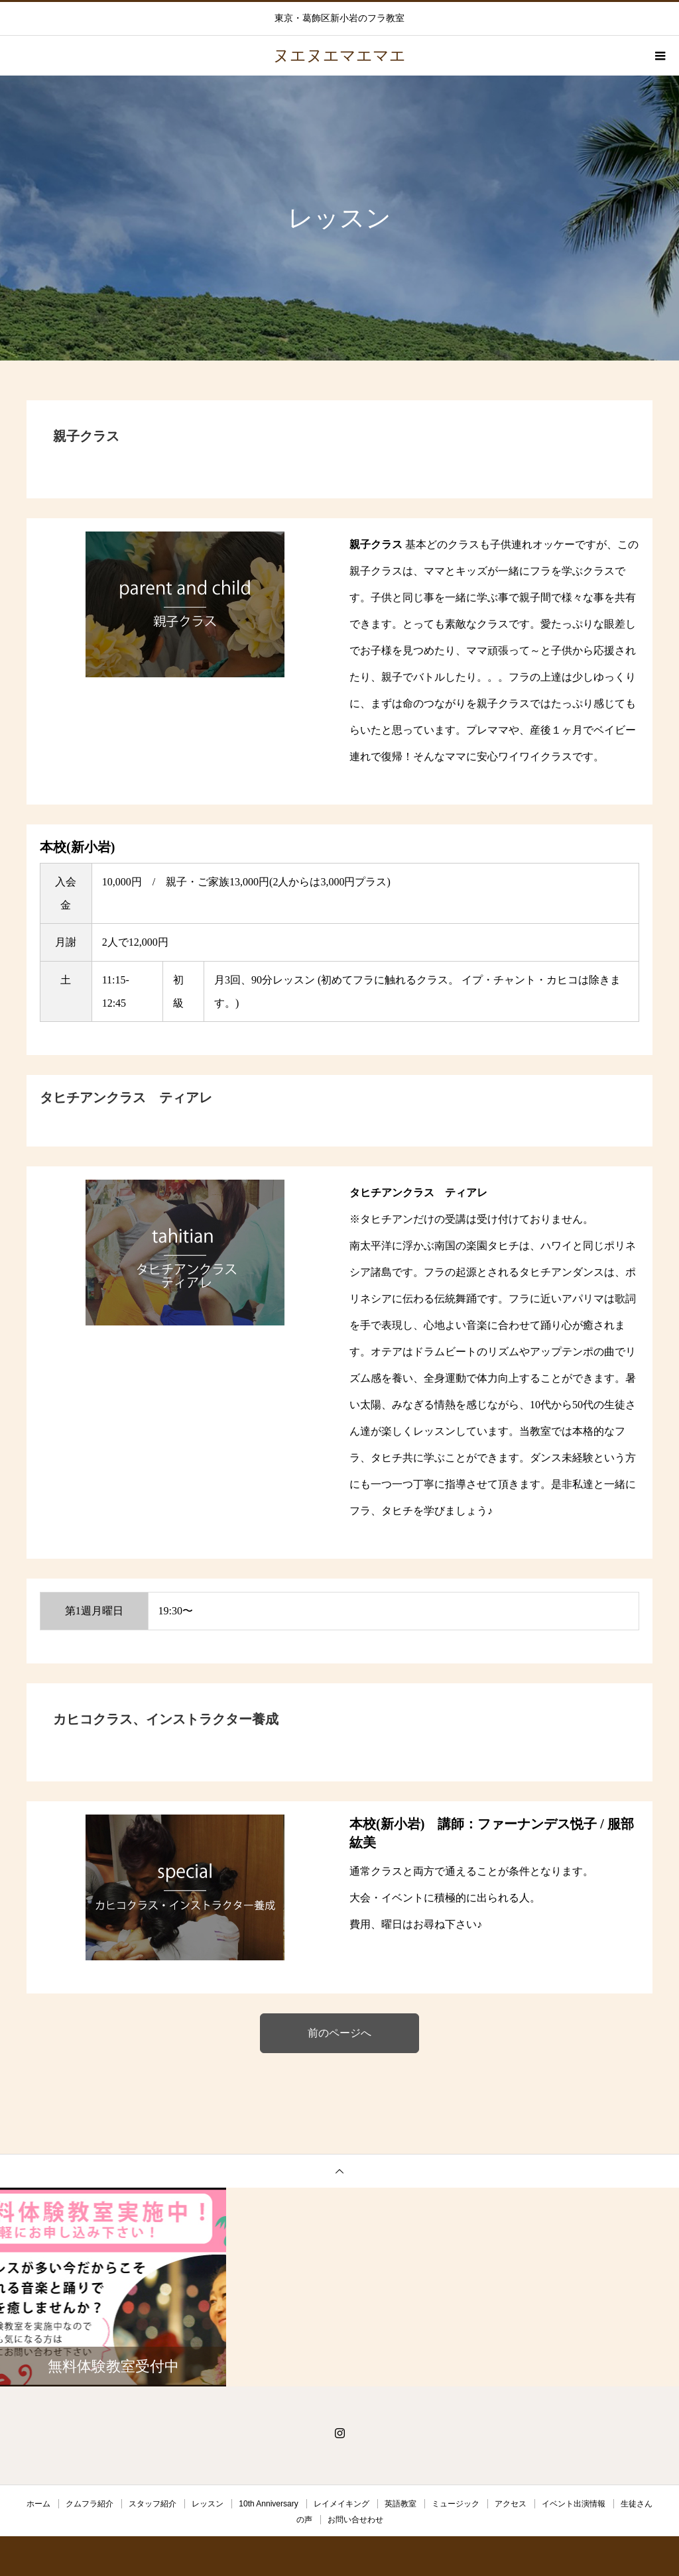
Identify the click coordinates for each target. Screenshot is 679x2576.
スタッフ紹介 (152, 2503)
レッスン (207, 2503)
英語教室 (400, 2503)
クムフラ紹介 (89, 2503)
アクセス (510, 2503)
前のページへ (339, 2033)
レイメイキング (341, 2503)
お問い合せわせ (355, 2519)
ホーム (38, 2503)
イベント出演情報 (573, 2503)
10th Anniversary (268, 2503)
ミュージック (455, 2503)
